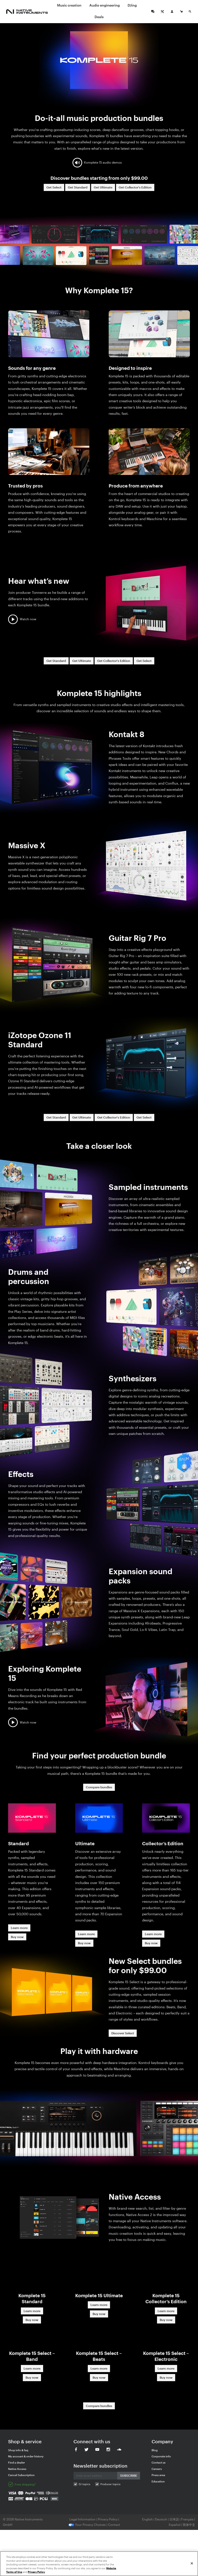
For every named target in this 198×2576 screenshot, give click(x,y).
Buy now (17, 1937)
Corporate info (161, 2456)
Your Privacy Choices (87, 2524)
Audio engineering (104, 5)
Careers (157, 2468)
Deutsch (161, 2519)
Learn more (19, 1928)
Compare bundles (99, 1787)
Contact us (159, 2462)
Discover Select (122, 2033)
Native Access (17, 2468)
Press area (158, 2475)
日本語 (174, 2519)
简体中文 (189, 2524)
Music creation (69, 5)
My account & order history (26, 2456)
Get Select (53, 187)
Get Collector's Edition (135, 187)
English (147, 2519)
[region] (99, 2563)
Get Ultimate (103, 187)
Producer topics (110, 2484)
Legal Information (82, 2519)
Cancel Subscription (21, 2475)
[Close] (192, 2563)
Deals (99, 17)
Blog (155, 2450)
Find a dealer (16, 2462)
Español (174, 2524)
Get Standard (77, 187)
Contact (114, 2524)
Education (158, 2481)
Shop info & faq (18, 2450)
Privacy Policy (108, 2519)
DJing (132, 5)
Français (187, 2519)
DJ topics (84, 2484)
